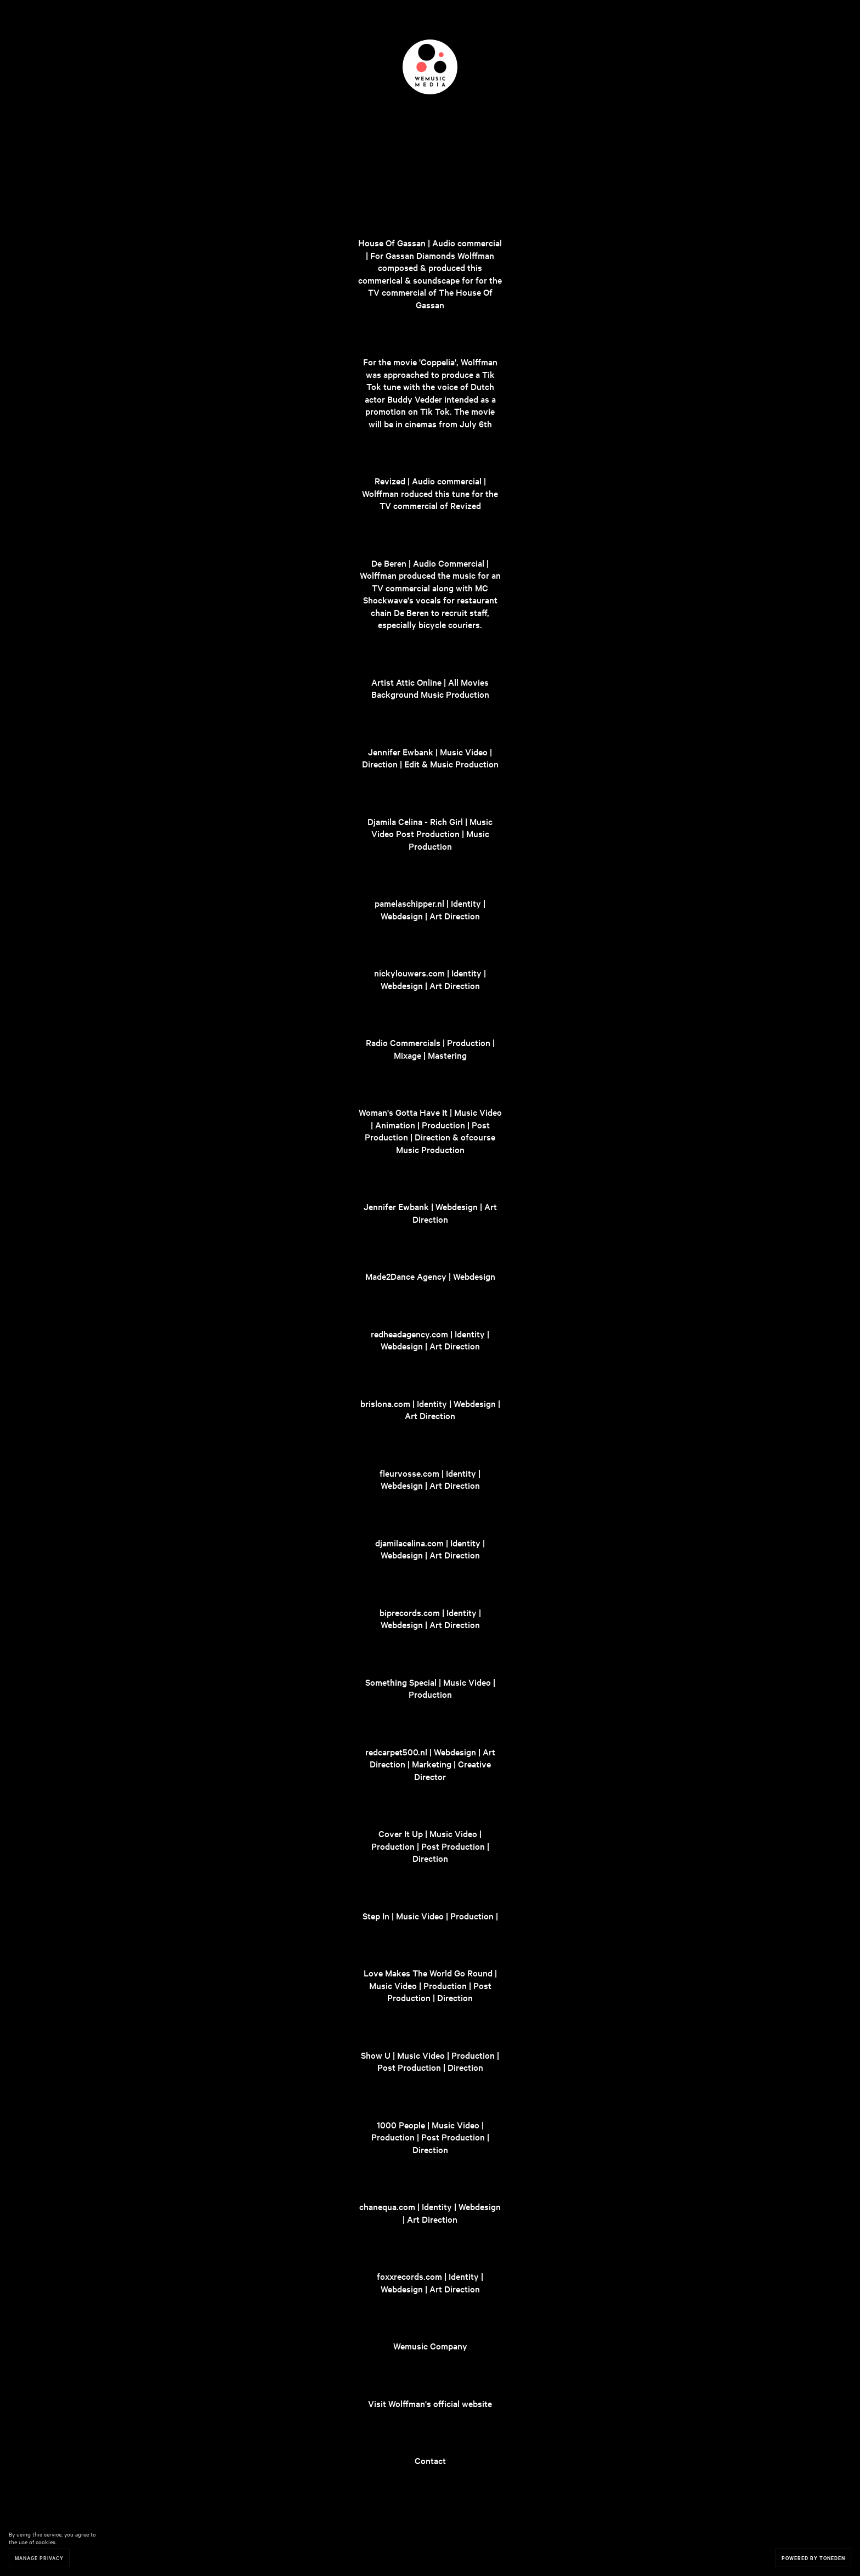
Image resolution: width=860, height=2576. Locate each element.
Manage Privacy (39, 2558)
